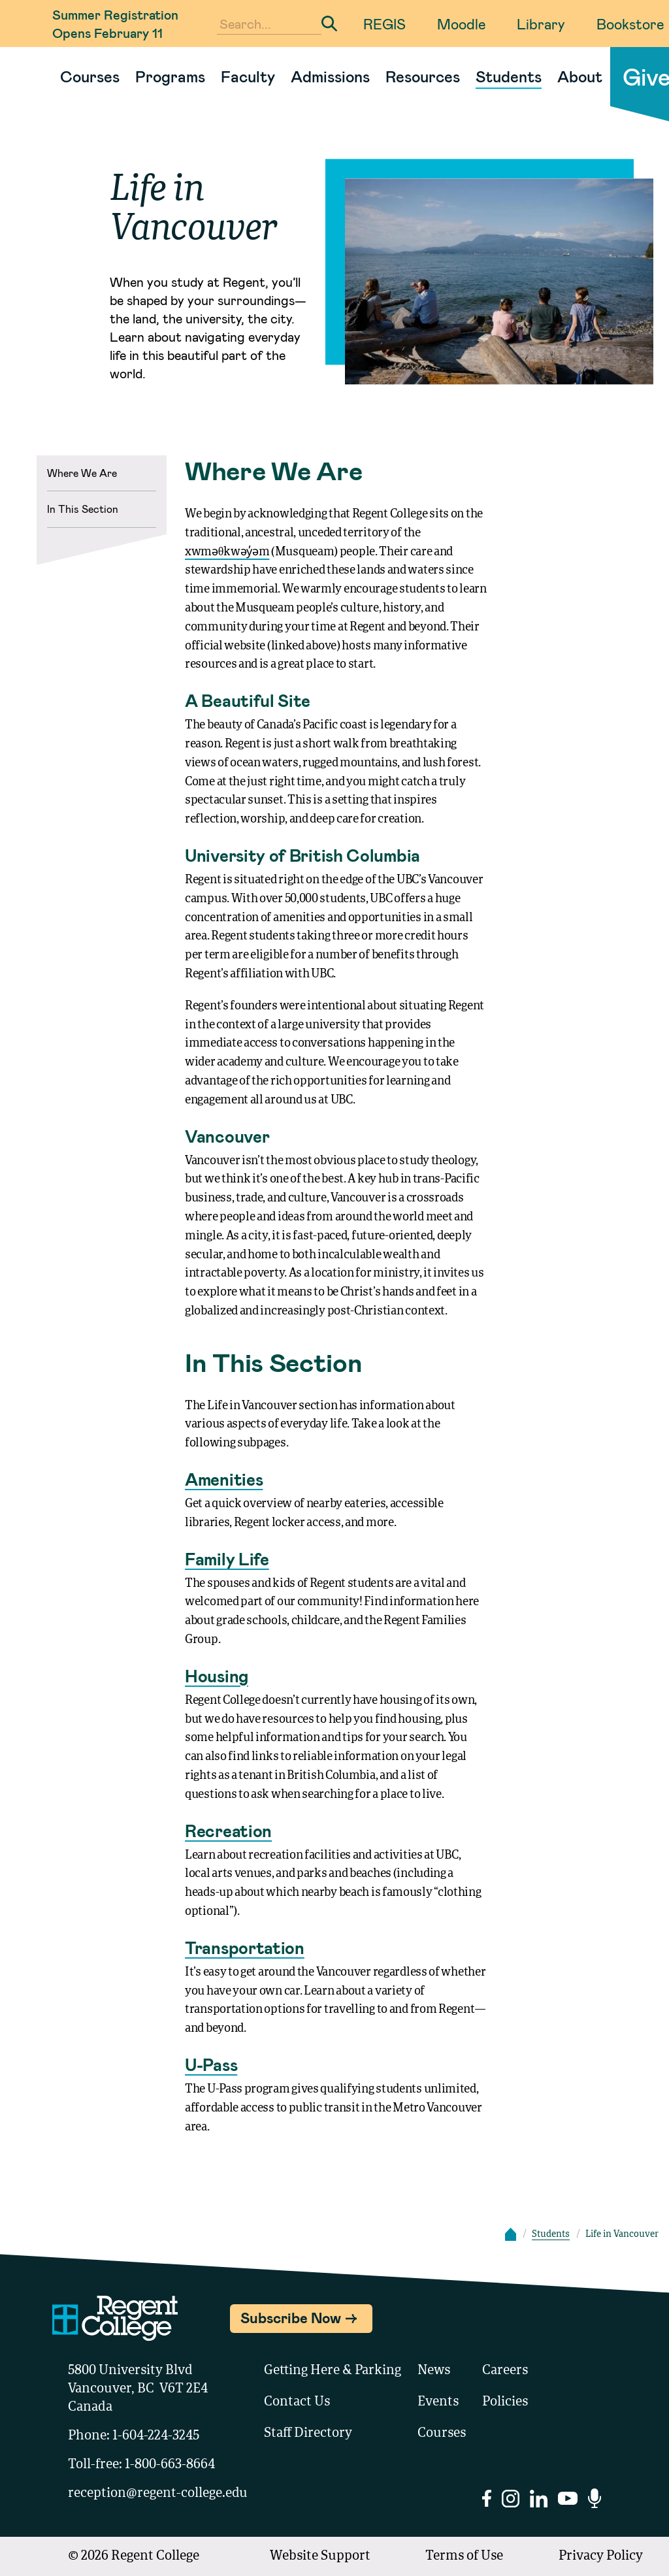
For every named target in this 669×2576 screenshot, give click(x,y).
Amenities (224, 1479)
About (579, 76)
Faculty (248, 76)
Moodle (461, 23)
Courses (90, 76)
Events (438, 2402)
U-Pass (211, 2064)
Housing (216, 1675)
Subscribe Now (290, 2317)
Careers (505, 2370)
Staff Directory (308, 2433)
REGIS (384, 23)
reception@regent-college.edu (158, 2493)
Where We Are (82, 472)
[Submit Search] (329, 23)
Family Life (227, 1558)
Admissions (330, 76)
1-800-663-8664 (170, 2464)
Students (509, 76)
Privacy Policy (601, 2556)
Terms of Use (464, 2556)
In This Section (82, 508)
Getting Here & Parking (332, 2370)
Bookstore (630, 23)
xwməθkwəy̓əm (227, 552)
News (433, 2370)
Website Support (320, 2556)
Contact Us (297, 2402)
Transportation (244, 1947)
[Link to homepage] (47, 76)
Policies (505, 2402)
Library (541, 23)
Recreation (228, 1830)
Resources (422, 76)
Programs (170, 76)
